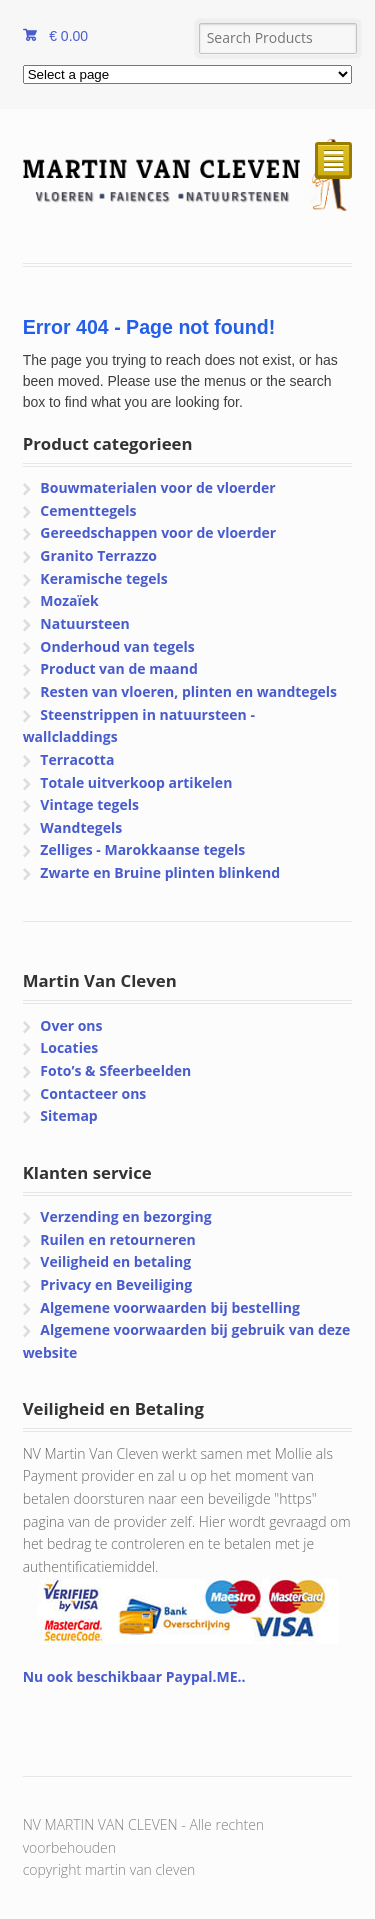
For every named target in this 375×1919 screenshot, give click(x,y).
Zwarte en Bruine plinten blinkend (160, 872)
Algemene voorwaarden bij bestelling (170, 1307)
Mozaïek (69, 600)
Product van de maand (119, 668)
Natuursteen (84, 623)
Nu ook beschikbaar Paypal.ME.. (134, 1676)
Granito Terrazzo (98, 555)
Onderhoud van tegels (117, 646)
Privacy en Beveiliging (116, 1284)
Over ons (71, 1025)
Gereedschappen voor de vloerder (158, 532)
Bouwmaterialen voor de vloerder (157, 487)
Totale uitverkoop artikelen (136, 782)
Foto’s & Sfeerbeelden (115, 1070)
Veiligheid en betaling (115, 1261)
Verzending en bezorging (125, 1216)
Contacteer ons (93, 1093)
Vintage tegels (89, 804)
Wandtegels (81, 827)
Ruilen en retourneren (117, 1239)
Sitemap (68, 1115)
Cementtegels (88, 510)
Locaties (69, 1047)
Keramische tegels (103, 578)
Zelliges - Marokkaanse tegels (142, 849)
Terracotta (77, 759)
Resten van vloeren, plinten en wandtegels (188, 691)
